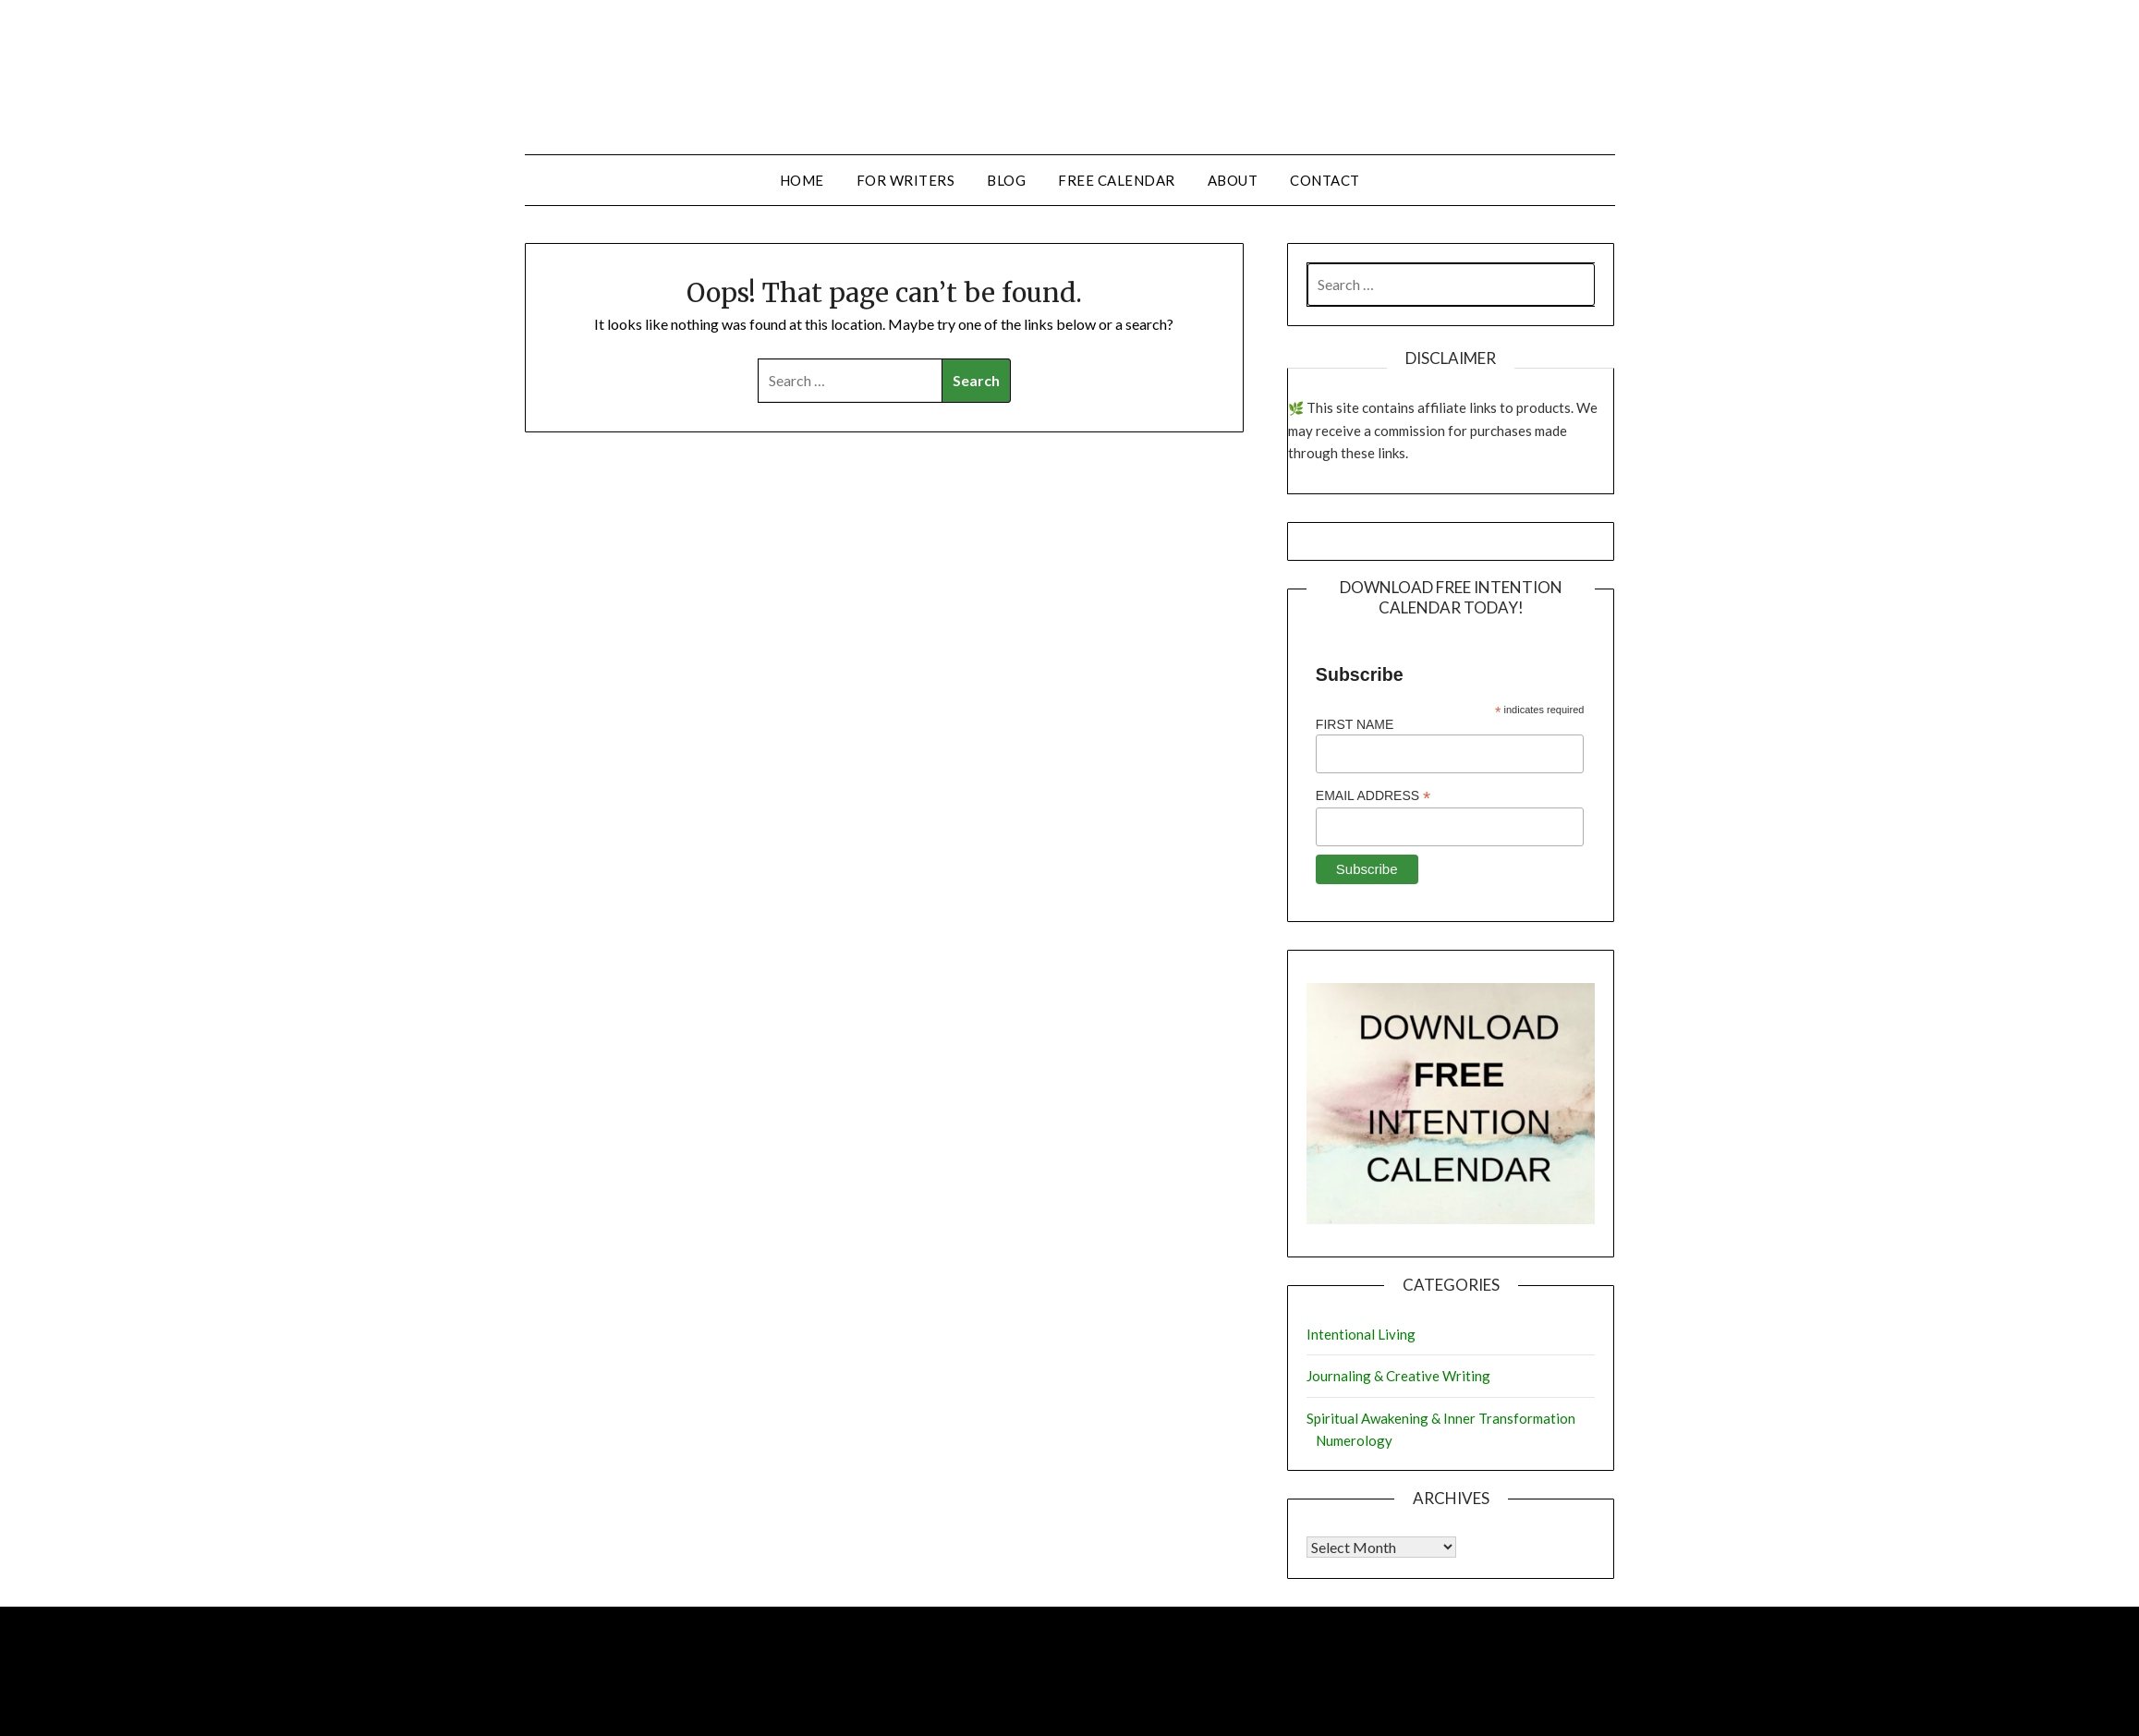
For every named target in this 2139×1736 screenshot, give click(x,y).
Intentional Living (1361, 1334)
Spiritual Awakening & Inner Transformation (1440, 1418)
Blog (1006, 180)
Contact (1325, 180)
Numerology (1354, 1440)
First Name (1355, 724)
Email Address (1373, 796)
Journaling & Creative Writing (1398, 1375)
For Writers (906, 180)
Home (802, 180)
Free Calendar (1116, 180)
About (1233, 180)
